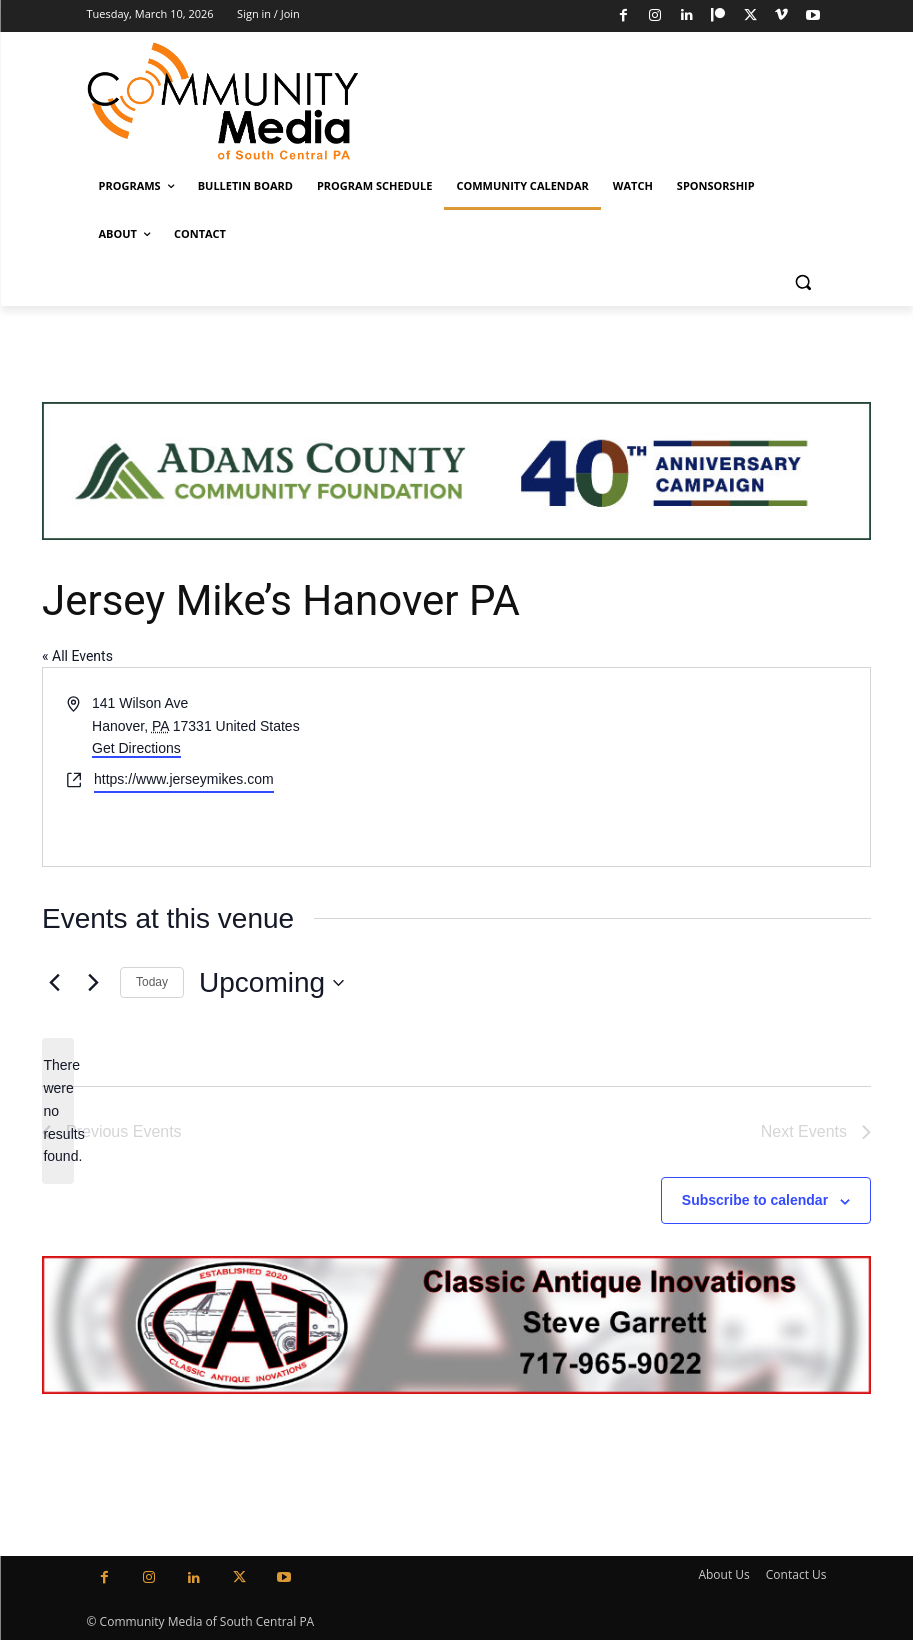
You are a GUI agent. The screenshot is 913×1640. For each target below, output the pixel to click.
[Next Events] (93, 983)
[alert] (58, 1110)
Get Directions (136, 748)
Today (152, 982)
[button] (803, 282)
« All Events (77, 656)
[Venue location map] (662, 767)
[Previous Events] (54, 983)
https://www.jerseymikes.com (184, 779)
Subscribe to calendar (755, 1200)
